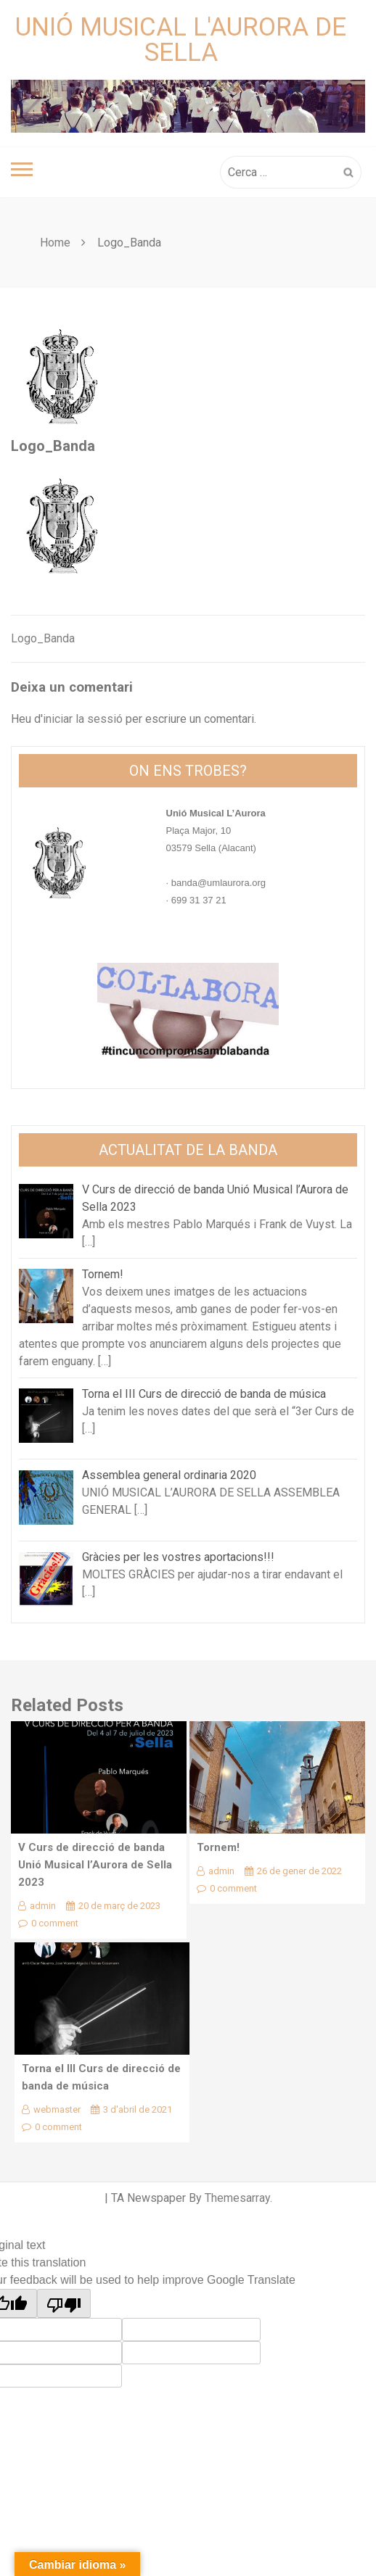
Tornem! (218, 1847)
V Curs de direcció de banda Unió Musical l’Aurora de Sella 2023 (95, 1865)
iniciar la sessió (83, 719)
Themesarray (237, 2198)
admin (37, 1905)
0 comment (48, 1923)
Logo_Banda (43, 638)
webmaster (51, 2109)
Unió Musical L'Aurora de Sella (180, 39)
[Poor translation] (64, 2303)
